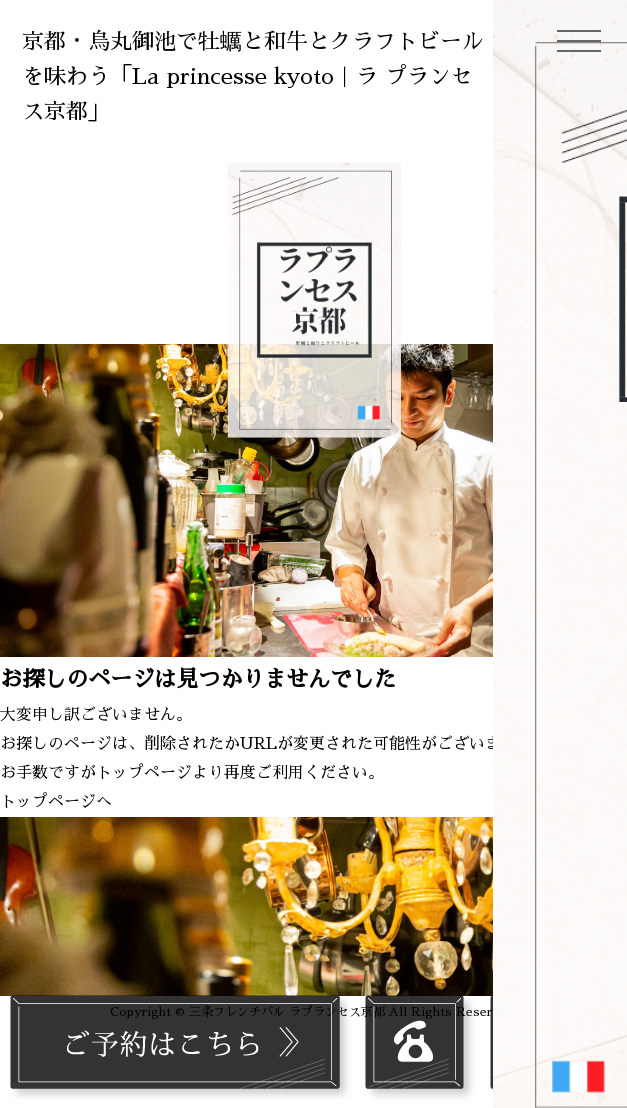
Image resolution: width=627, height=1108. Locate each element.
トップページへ (56, 802)
